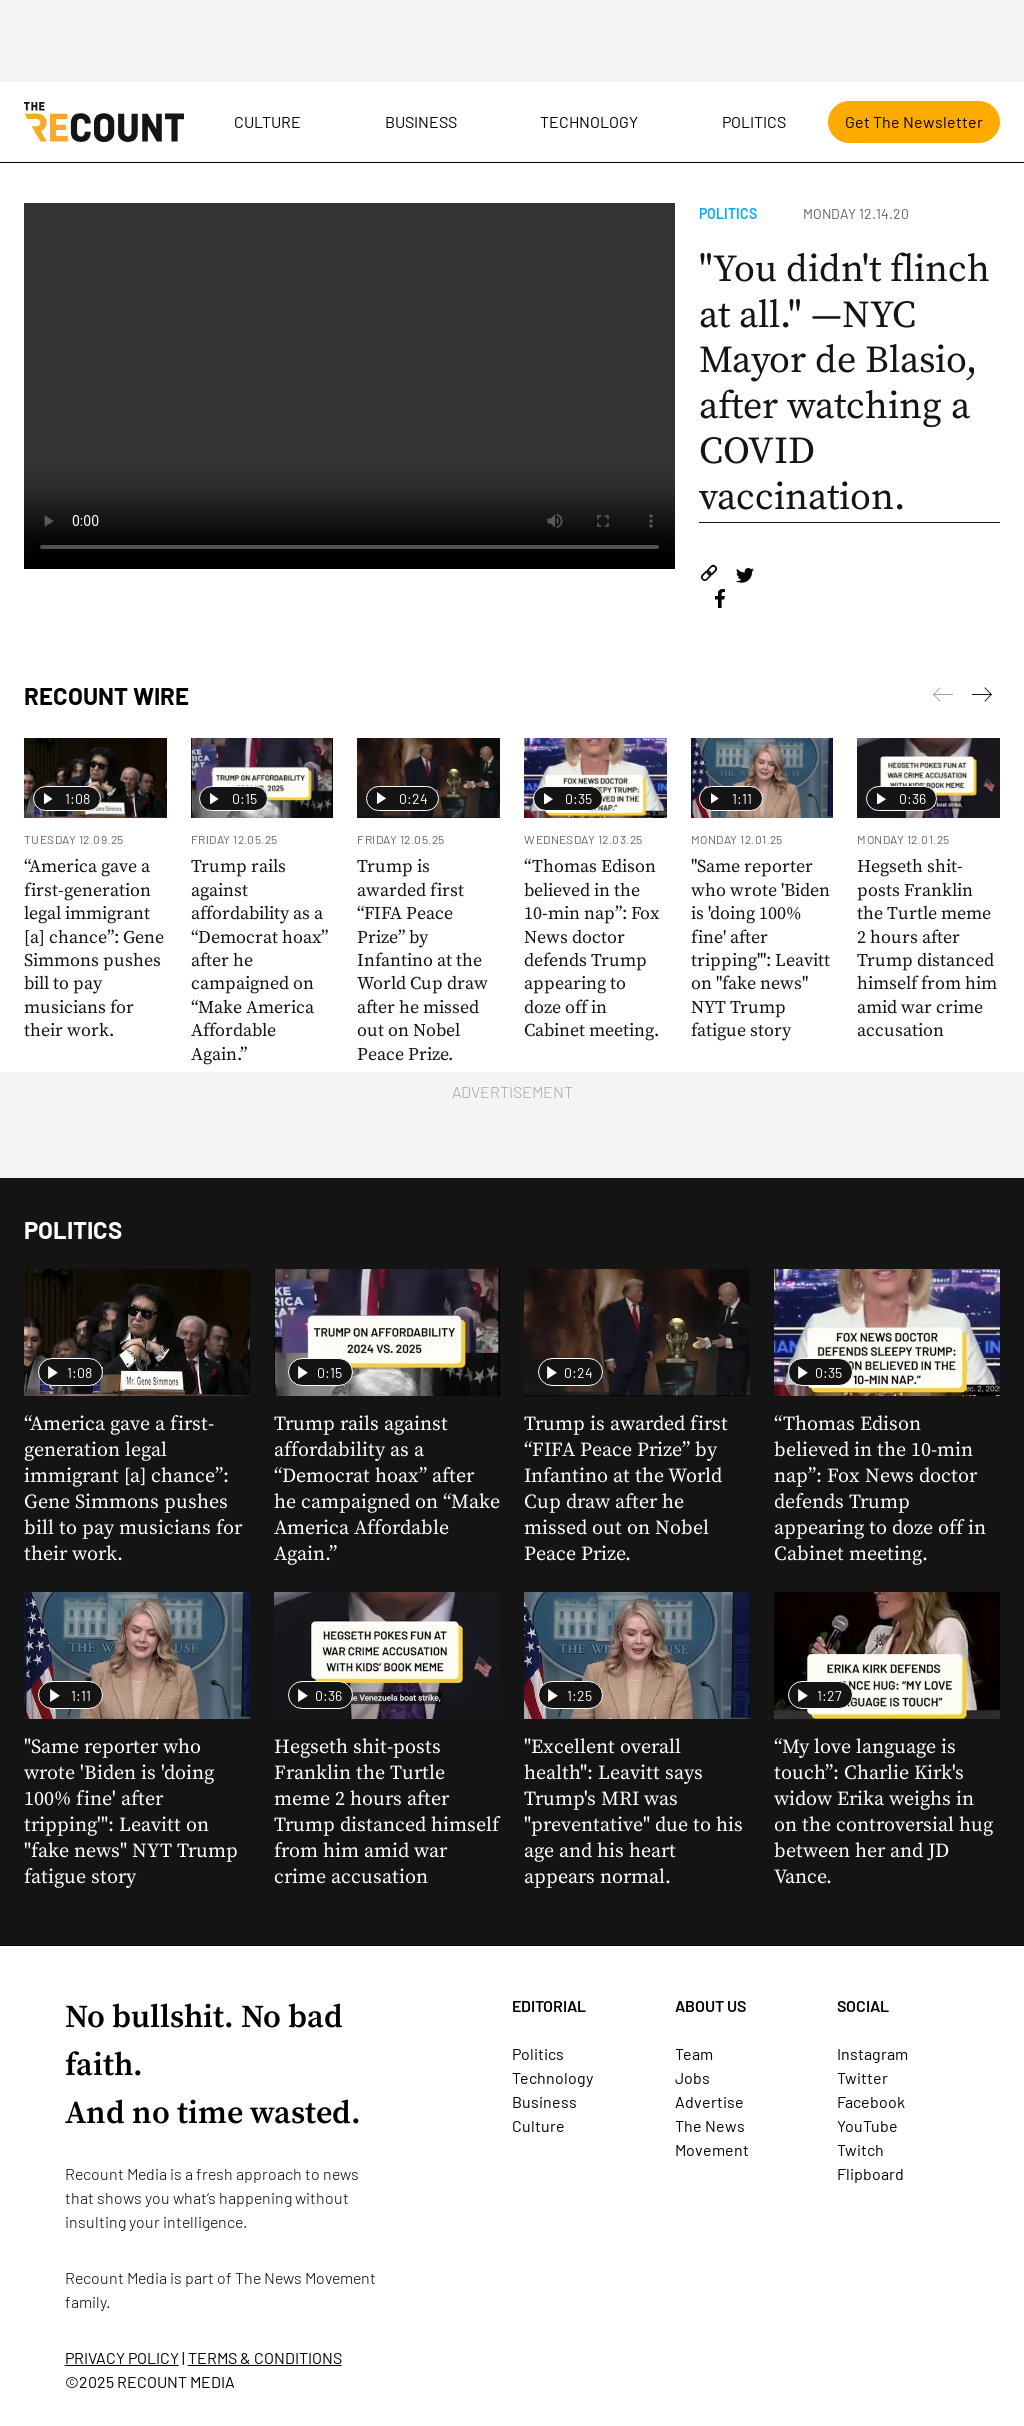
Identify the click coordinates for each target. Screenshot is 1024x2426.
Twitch (860, 2149)
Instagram (872, 2053)
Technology (589, 121)
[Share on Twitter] (744, 576)
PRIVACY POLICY (122, 2357)
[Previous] (982, 698)
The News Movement (305, 2277)
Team (694, 2053)
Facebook (871, 2101)
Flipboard (870, 2173)
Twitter (862, 2077)
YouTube (867, 2125)
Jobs (692, 2077)
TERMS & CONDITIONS (265, 2357)
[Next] (943, 698)
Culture (267, 121)
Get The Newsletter (914, 121)
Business (421, 121)
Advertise (709, 2101)
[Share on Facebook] (720, 601)
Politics (754, 121)
